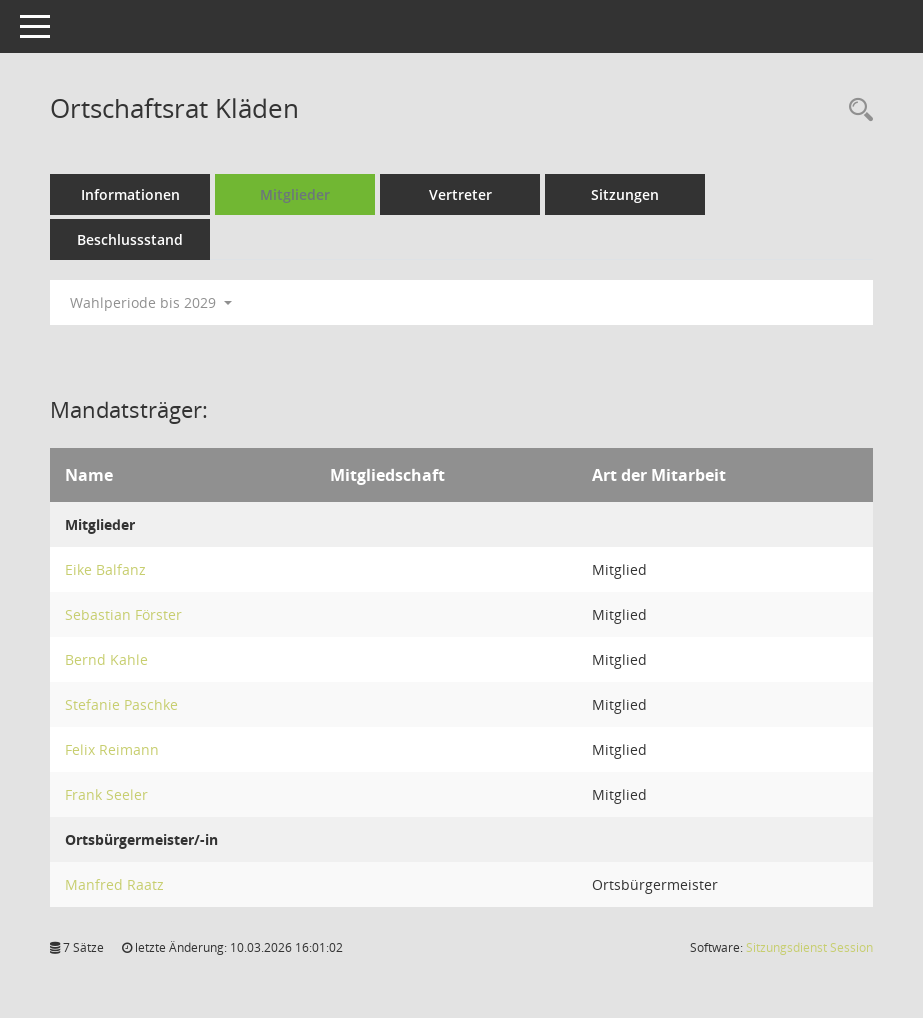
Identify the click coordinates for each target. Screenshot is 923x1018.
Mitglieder (295, 194)
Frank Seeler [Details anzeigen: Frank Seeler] (106, 794)
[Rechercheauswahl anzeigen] (856, 110)
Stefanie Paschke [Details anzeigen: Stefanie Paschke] (121, 704)
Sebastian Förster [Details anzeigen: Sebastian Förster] (123, 614)
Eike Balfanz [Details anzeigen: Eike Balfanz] (105, 569)
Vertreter (460, 194)
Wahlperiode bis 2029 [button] (151, 302)
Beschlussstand (130, 239)
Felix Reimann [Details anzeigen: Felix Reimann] (112, 749)
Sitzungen (625, 194)
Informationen (130, 194)
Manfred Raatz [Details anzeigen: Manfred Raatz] (114, 884)
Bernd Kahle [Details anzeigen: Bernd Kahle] (106, 659)
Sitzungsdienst (809, 947)
